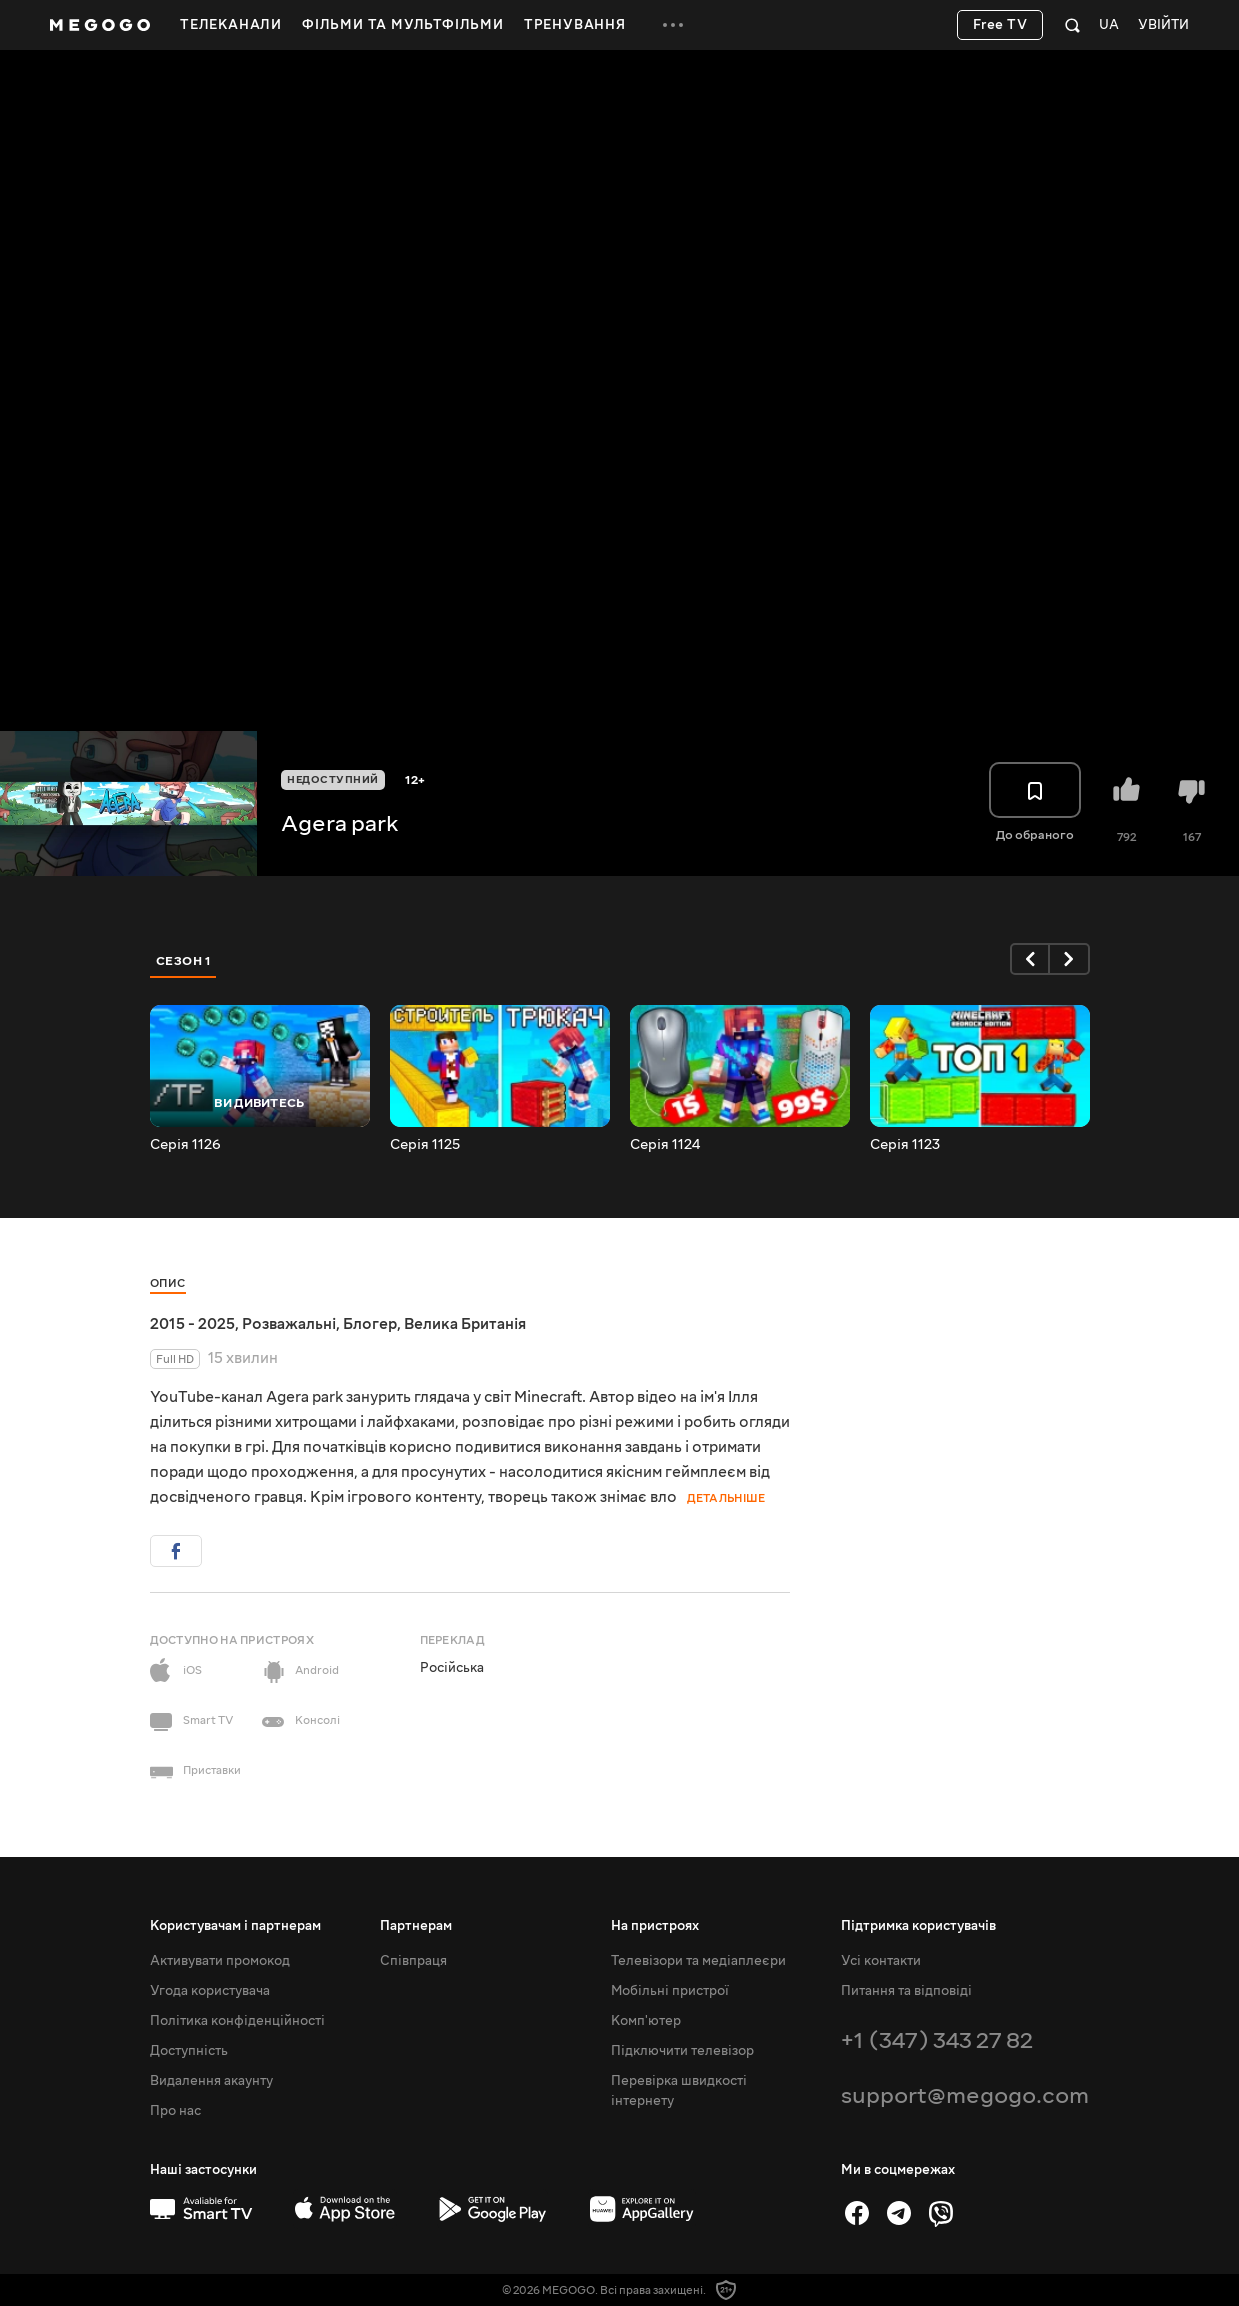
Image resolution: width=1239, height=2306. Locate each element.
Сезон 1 (184, 961)
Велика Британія (465, 1324)
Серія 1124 (665, 1145)
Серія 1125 (425, 1145)
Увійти (1163, 25)
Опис (168, 1283)
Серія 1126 (185, 1145)
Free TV (1000, 25)
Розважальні (289, 1324)
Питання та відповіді (906, 1991)
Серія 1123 (905, 1145)
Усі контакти (881, 1961)
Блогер (370, 1324)
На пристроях (655, 1926)
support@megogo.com (965, 2095)
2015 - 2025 (192, 1324)
